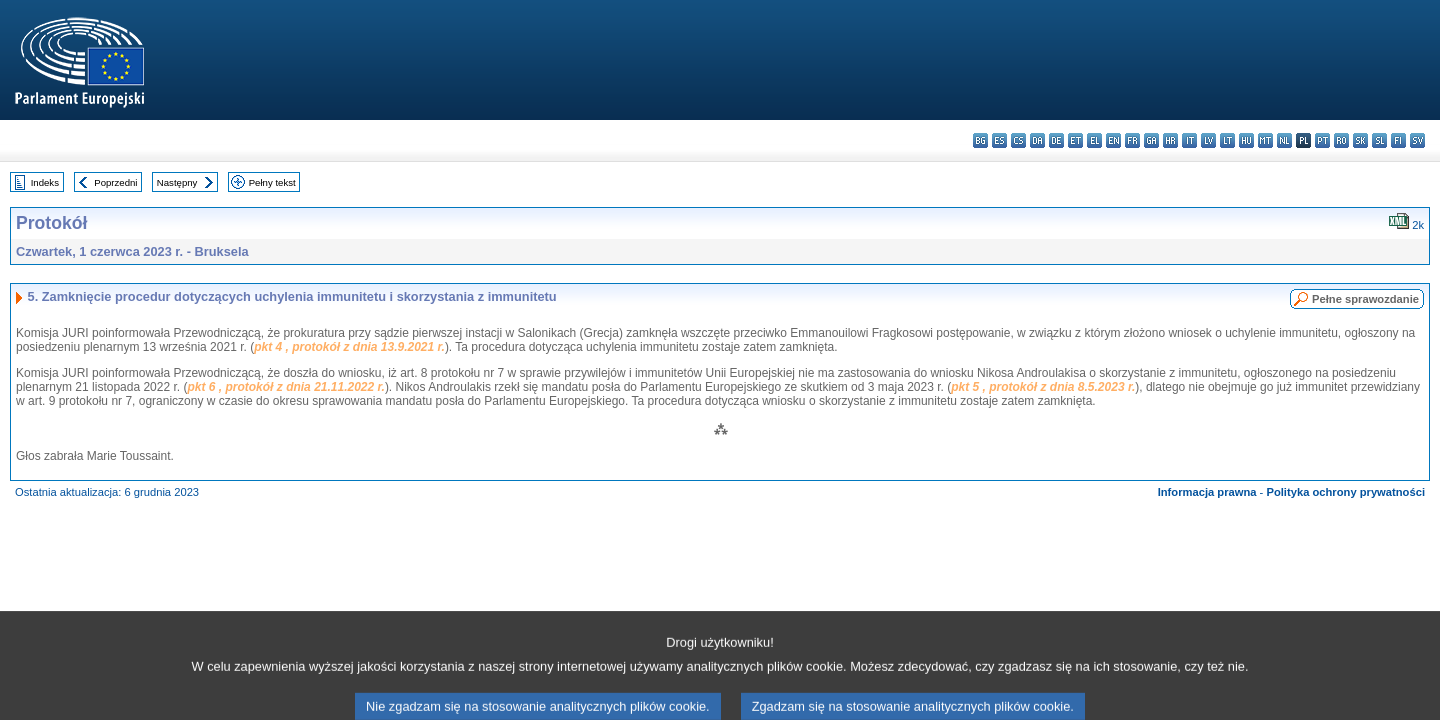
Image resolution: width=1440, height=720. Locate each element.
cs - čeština (1018, 140)
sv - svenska (1417, 140)
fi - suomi (1398, 140)
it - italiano (1189, 140)
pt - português (1322, 140)
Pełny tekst (272, 182)
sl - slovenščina (1379, 140)
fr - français (1132, 140)
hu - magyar (1246, 140)
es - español (999, 140)
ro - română (1341, 140)
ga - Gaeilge (1151, 140)
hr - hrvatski (1170, 140)
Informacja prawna (1207, 492)
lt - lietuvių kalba (1227, 140)
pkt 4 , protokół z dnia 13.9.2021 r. (349, 347)
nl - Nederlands (1284, 140)
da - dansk (1037, 140)
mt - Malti (1265, 140)
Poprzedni (115, 182)
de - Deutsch (1056, 140)
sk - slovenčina (1360, 140)
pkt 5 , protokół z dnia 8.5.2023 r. (1043, 387)
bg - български (980, 140)
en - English (1113, 140)
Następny (177, 182)
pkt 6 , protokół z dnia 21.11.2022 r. (285, 387)
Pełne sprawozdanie (1365, 299)
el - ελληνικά (1094, 140)
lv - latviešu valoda (1208, 140)
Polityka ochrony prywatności (1345, 492)
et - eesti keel (1075, 140)
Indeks (45, 182)
